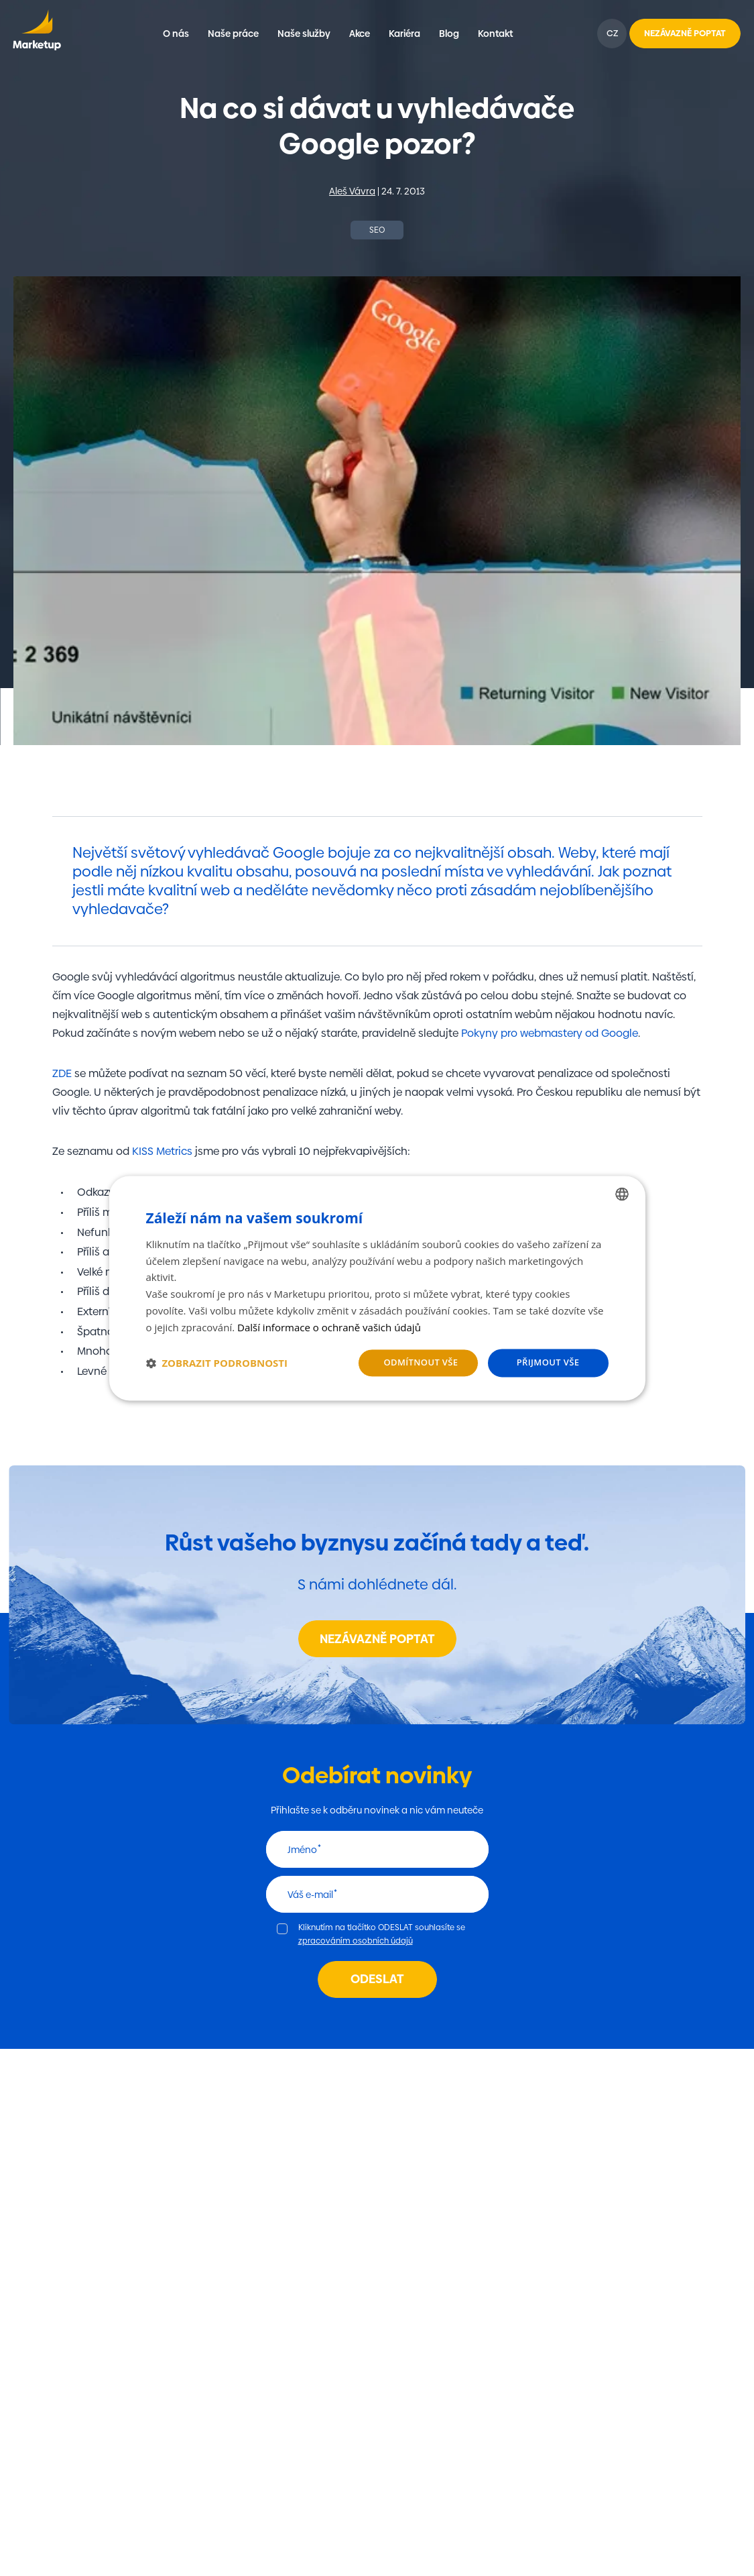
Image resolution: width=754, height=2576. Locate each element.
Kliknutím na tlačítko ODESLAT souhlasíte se (381, 1934)
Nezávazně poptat (377, 1638)
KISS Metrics (162, 1151)
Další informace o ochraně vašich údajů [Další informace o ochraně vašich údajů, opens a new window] (329, 1327)
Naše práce (233, 33)
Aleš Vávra (352, 191)
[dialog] (377, 1288)
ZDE (62, 1073)
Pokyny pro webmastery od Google (549, 1033)
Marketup (36, 33)
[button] (217, 1363)
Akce (359, 33)
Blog (449, 33)
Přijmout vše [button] (548, 1363)
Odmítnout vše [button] (421, 1363)
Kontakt (495, 33)
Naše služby (303, 33)
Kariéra (404, 33)
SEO (377, 230)
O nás (176, 33)
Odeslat (377, 1978)
